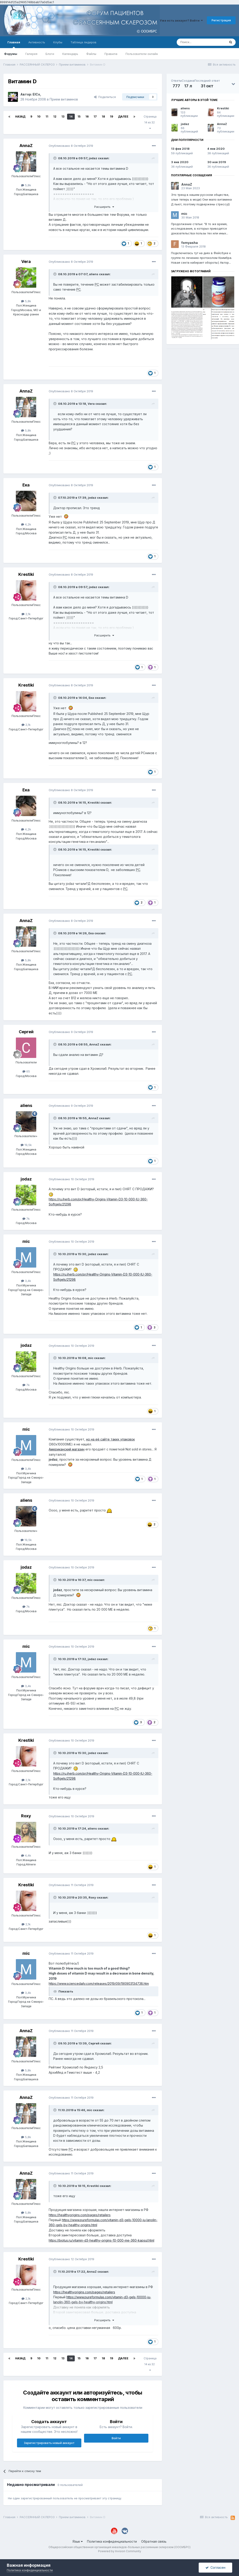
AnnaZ (26, 145)
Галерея (31, 54)
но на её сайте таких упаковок (110, 1439)
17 (95, 116)
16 (87, 116)
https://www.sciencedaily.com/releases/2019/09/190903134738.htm (99, 1983)
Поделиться (105, 97)
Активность (36, 42)
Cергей (26, 1031)
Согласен (215, 2567)
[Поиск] (201, 42)
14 (70, 116)
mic (26, 1241)
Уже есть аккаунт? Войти (181, 20)
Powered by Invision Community (119, 2551)
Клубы (57, 42)
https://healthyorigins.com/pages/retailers (80, 2215)
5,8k (26, 185)
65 (26, 1071)
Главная (13, 44)
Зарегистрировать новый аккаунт (49, 2443)
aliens (93, 274)
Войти (116, 2438)
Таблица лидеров (83, 42)
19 (111, 116)
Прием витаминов (64, 99)
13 (62, 116)
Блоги (50, 54)
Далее (123, 116)
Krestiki (26, 574)
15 (78, 116)
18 (103, 116)
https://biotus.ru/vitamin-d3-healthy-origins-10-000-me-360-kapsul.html (101, 2240)
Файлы (91, 54)
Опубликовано (71, 145)
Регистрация (221, 20)
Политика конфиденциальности (112, 2541)
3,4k (26, 1281)
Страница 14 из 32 (150, 122)
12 (54, 116)
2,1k (26, 614)
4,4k (26, 1855)
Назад (20, 116)
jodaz (93, 158)
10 (39, 116)
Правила (110, 54)
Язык (77, 2541)
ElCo (36, 94)
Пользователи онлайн (142, 54)
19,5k (26, 1145)
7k (26, 1218)
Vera (26, 261)
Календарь (70, 54)
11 (47, 116)
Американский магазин (66, 1449)
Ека (26, 485)
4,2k (26, 524)
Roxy (26, 1815)
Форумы (10, 54)
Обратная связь (154, 2541)
